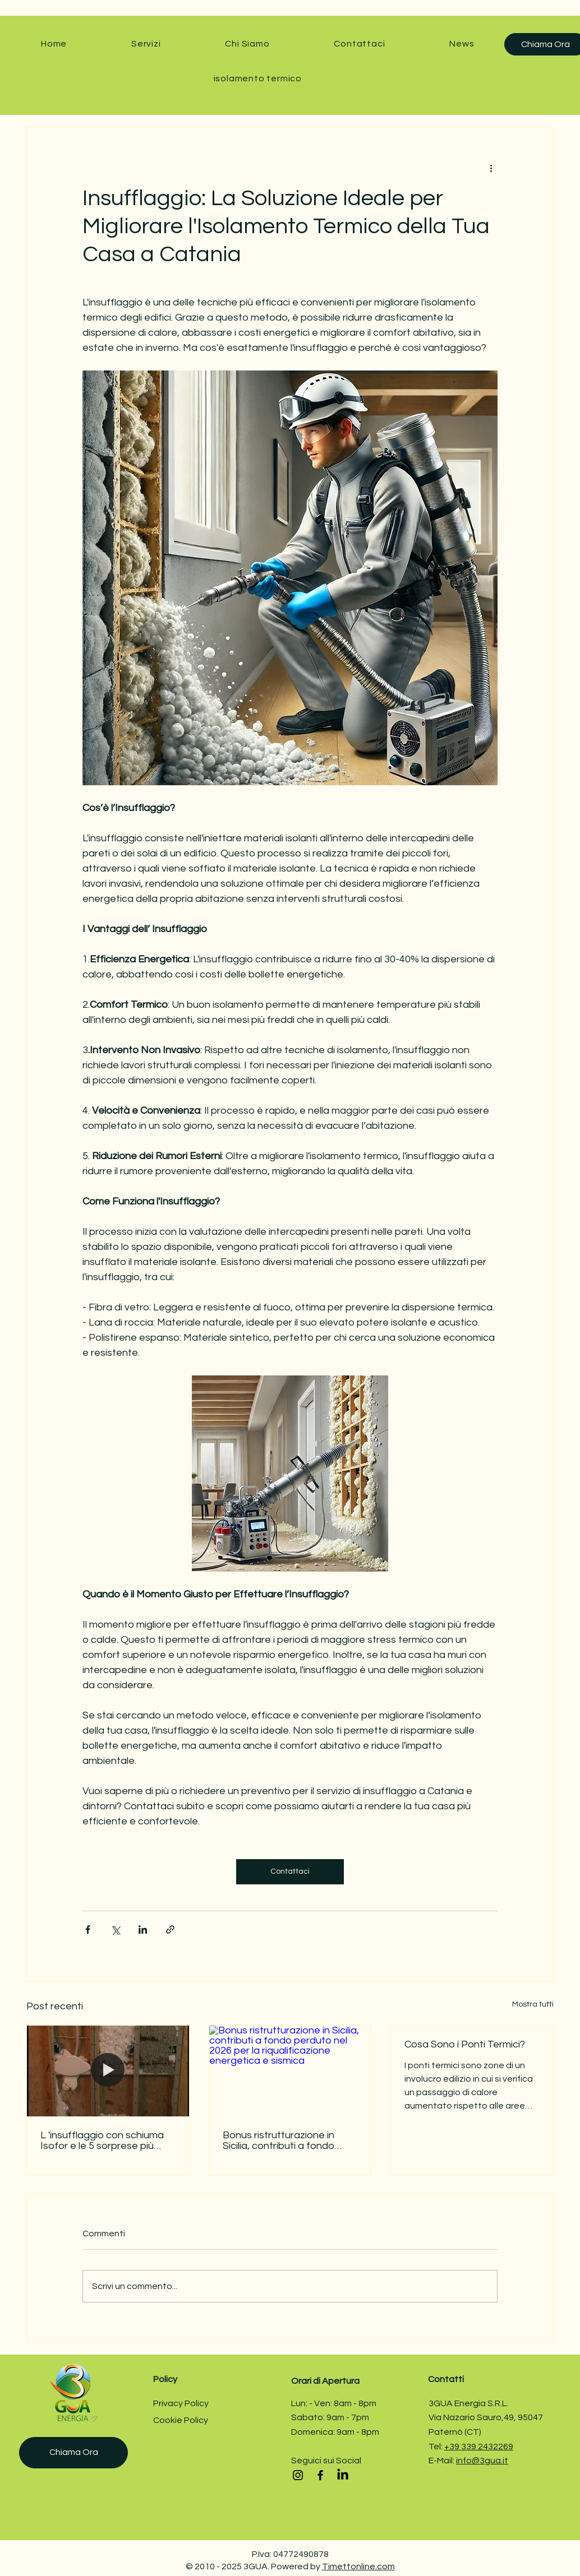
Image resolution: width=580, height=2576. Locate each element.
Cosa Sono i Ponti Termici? (464, 2044)
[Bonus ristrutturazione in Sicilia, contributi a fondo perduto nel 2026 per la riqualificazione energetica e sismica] (290, 2071)
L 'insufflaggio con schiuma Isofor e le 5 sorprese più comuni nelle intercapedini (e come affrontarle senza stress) (105, 2140)
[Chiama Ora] (73, 2452)
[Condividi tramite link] (170, 1929)
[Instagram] (298, 2475)
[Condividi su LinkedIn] (142, 1929)
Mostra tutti (533, 2004)
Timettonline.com (358, 2566)
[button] (146, 44)
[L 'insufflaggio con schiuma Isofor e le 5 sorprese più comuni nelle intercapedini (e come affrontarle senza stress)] (108, 2071)
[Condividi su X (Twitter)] (115, 1929)
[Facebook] (320, 2475)
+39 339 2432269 (478, 2446)
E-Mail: (442, 2460)
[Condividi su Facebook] (87, 1929)
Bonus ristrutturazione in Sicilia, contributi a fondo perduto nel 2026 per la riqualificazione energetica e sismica (288, 2140)
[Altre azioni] (491, 167)
